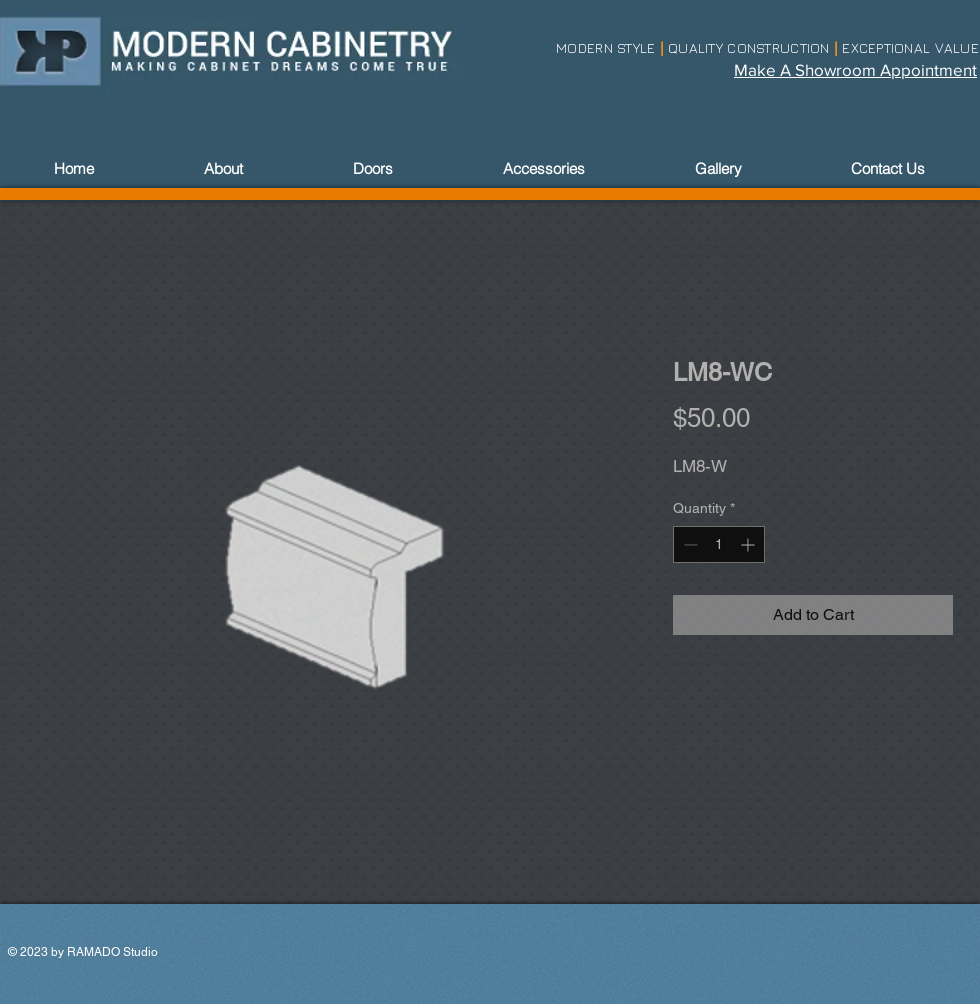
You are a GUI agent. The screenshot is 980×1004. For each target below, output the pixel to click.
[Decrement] (688, 544)
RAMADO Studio (112, 952)
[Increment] (749, 544)
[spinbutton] (719, 544)
